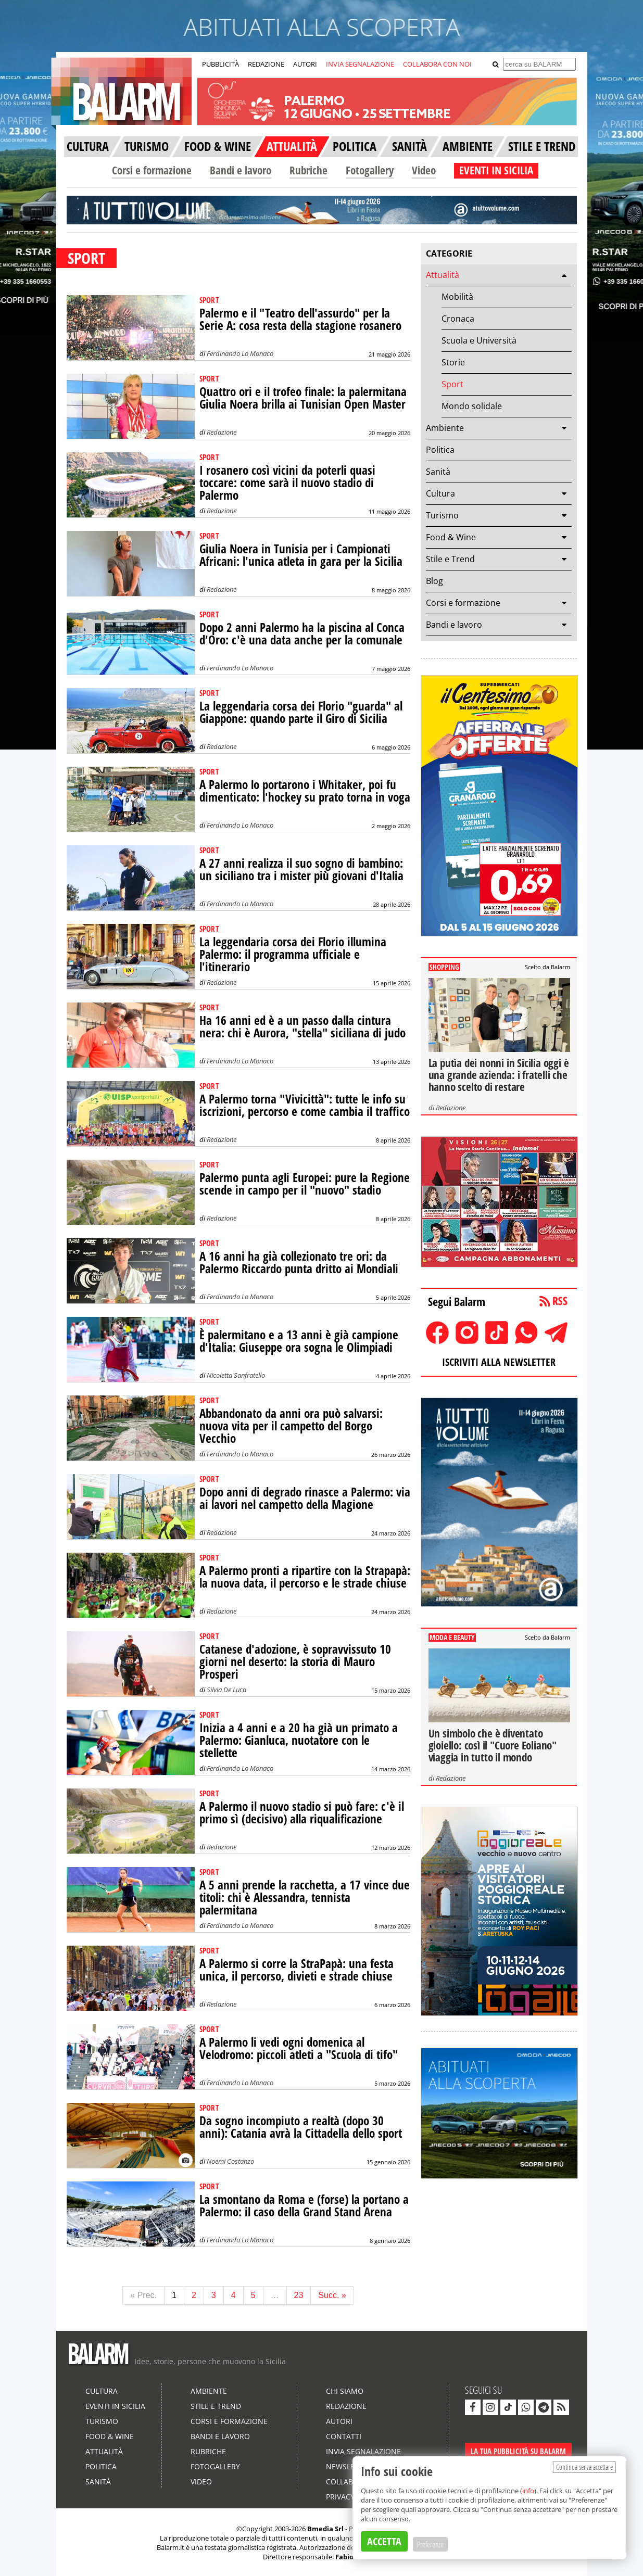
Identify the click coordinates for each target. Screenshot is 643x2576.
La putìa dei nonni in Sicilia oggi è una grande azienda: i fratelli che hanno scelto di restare (498, 1075)
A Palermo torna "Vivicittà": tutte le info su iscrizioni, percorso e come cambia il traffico (304, 1105)
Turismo (442, 515)
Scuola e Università (479, 340)
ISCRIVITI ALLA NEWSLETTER (499, 1362)
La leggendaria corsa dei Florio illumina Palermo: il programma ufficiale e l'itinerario (292, 954)
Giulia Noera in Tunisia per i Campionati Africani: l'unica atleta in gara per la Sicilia (300, 555)
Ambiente (445, 428)
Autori (339, 2421)
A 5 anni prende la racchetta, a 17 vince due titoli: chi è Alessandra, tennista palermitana (304, 1897)
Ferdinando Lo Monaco (240, 353)
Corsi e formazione (152, 170)
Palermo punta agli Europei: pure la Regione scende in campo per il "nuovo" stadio (304, 1184)
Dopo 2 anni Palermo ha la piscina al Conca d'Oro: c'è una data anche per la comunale (302, 633)
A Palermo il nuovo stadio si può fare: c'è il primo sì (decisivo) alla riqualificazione (301, 1812)
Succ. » (332, 2295)
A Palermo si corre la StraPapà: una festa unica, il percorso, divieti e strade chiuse (296, 1970)
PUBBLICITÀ (220, 64)
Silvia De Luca (226, 1689)
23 (299, 2295)
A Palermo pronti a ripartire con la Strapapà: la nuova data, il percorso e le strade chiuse (304, 1577)
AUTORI (305, 64)
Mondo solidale (472, 406)
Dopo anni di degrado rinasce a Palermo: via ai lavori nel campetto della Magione (304, 1498)
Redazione (221, 432)
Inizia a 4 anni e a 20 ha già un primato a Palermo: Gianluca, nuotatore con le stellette (298, 1740)
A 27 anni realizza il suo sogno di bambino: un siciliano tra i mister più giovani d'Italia (301, 869)
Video (424, 170)
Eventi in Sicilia (115, 2406)
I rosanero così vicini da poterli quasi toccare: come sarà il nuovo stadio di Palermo (287, 482)
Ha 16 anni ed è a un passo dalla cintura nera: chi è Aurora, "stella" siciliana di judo (302, 1026)
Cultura (440, 493)
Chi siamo (344, 2391)
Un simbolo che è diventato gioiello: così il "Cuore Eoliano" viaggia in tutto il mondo (492, 1745)
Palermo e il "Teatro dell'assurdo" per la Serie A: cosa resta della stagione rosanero (300, 319)
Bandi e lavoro (240, 170)
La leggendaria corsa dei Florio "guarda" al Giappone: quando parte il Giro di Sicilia (300, 712)
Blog (434, 581)
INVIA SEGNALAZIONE (360, 64)
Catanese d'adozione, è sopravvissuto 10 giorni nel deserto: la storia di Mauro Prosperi (295, 1661)
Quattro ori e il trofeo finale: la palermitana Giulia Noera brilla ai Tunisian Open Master (303, 398)
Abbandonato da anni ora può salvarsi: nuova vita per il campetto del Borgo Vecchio (291, 1425)
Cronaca (458, 318)
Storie (453, 362)
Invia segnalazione (363, 2451)
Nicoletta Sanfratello (236, 1375)
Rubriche (308, 170)
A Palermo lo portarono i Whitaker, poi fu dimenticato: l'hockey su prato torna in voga (304, 791)
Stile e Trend (450, 559)
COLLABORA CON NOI (437, 64)
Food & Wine (451, 537)
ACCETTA (384, 2541)
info (528, 2490)
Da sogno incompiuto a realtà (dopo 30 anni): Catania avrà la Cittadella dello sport (300, 2127)
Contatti (343, 2436)
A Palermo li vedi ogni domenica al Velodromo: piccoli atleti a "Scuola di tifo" (298, 2048)
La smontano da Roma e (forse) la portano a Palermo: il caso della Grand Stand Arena (304, 2205)
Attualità (442, 275)
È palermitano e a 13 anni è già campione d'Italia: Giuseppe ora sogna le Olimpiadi (298, 1341)
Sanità (438, 471)
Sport (452, 384)
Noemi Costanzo (230, 2161)
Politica (440, 449)
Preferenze (430, 2544)
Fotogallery (370, 170)
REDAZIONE (266, 64)
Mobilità (457, 296)
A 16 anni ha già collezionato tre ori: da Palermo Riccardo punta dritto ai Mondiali (298, 1262)
